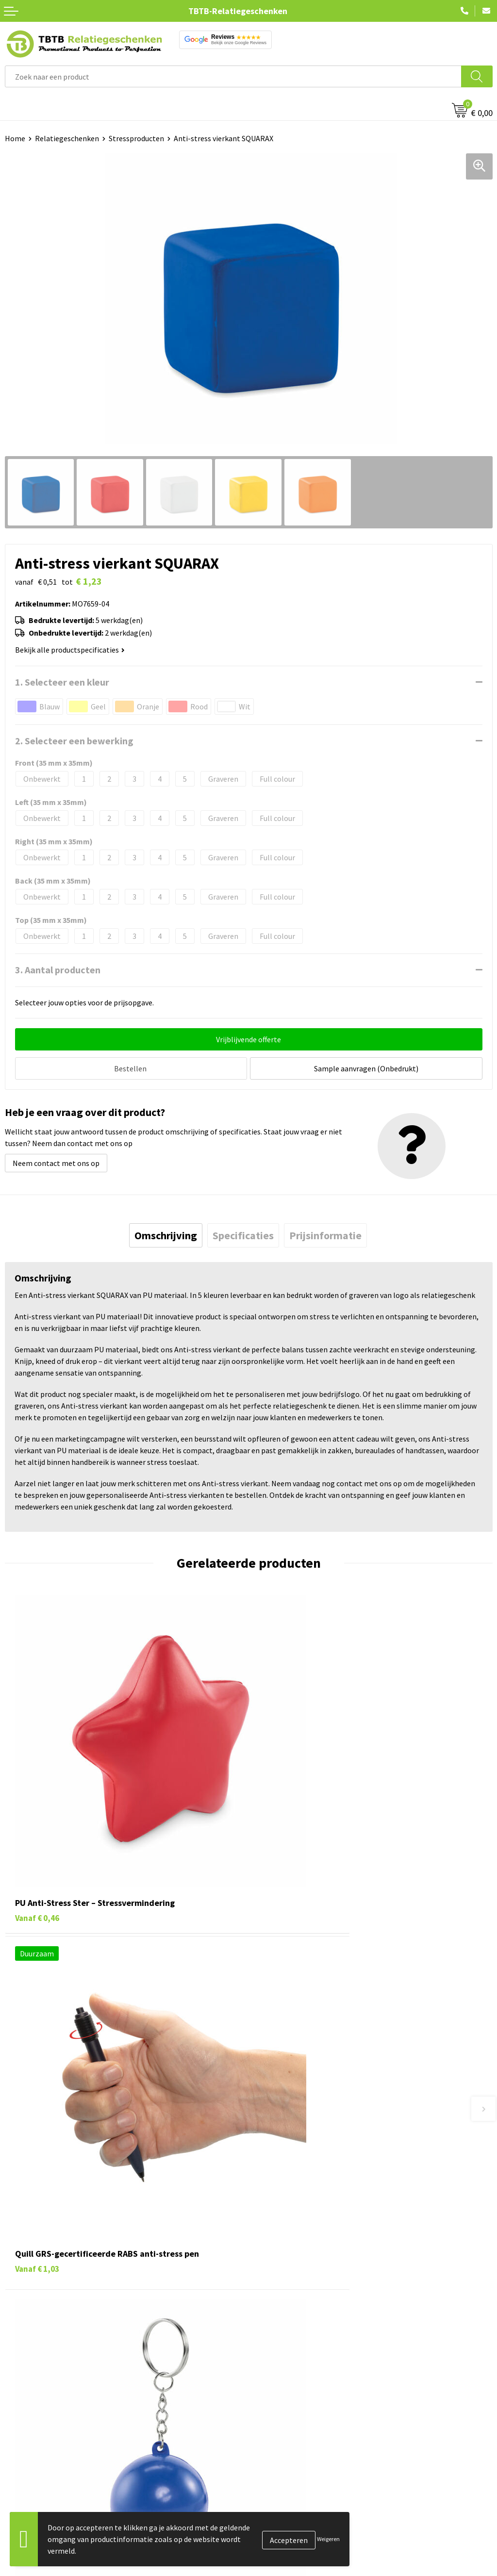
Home (15, 138)
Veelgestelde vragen (287, 2304)
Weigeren (328, 2539)
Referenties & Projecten (293, 2500)
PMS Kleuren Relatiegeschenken (307, 2363)
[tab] (165, 1233)
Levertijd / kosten (282, 2319)
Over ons (267, 2456)
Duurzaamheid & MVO (288, 2407)
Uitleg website (277, 2334)
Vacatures (269, 2471)
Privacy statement (284, 2515)
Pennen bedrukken (36, 2456)
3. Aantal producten (57, 970)
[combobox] (233, 76)
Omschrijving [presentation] (165, 1233)
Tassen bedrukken (35, 2471)
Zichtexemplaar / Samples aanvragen (315, 2392)
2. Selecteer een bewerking (74, 741)
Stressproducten (136, 138)
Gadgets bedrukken (37, 2500)
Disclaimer (271, 2530)
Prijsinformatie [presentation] (325, 1233)
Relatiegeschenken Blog (294, 2486)
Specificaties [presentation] (243, 1233)
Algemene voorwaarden (292, 2545)
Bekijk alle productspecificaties (70, 650)
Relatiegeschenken (67, 138)
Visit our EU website (286, 2559)
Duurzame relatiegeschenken (53, 2486)
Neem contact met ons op (56, 1161)
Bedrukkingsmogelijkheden (299, 2348)
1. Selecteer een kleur (62, 682)
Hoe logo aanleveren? (289, 2378)
